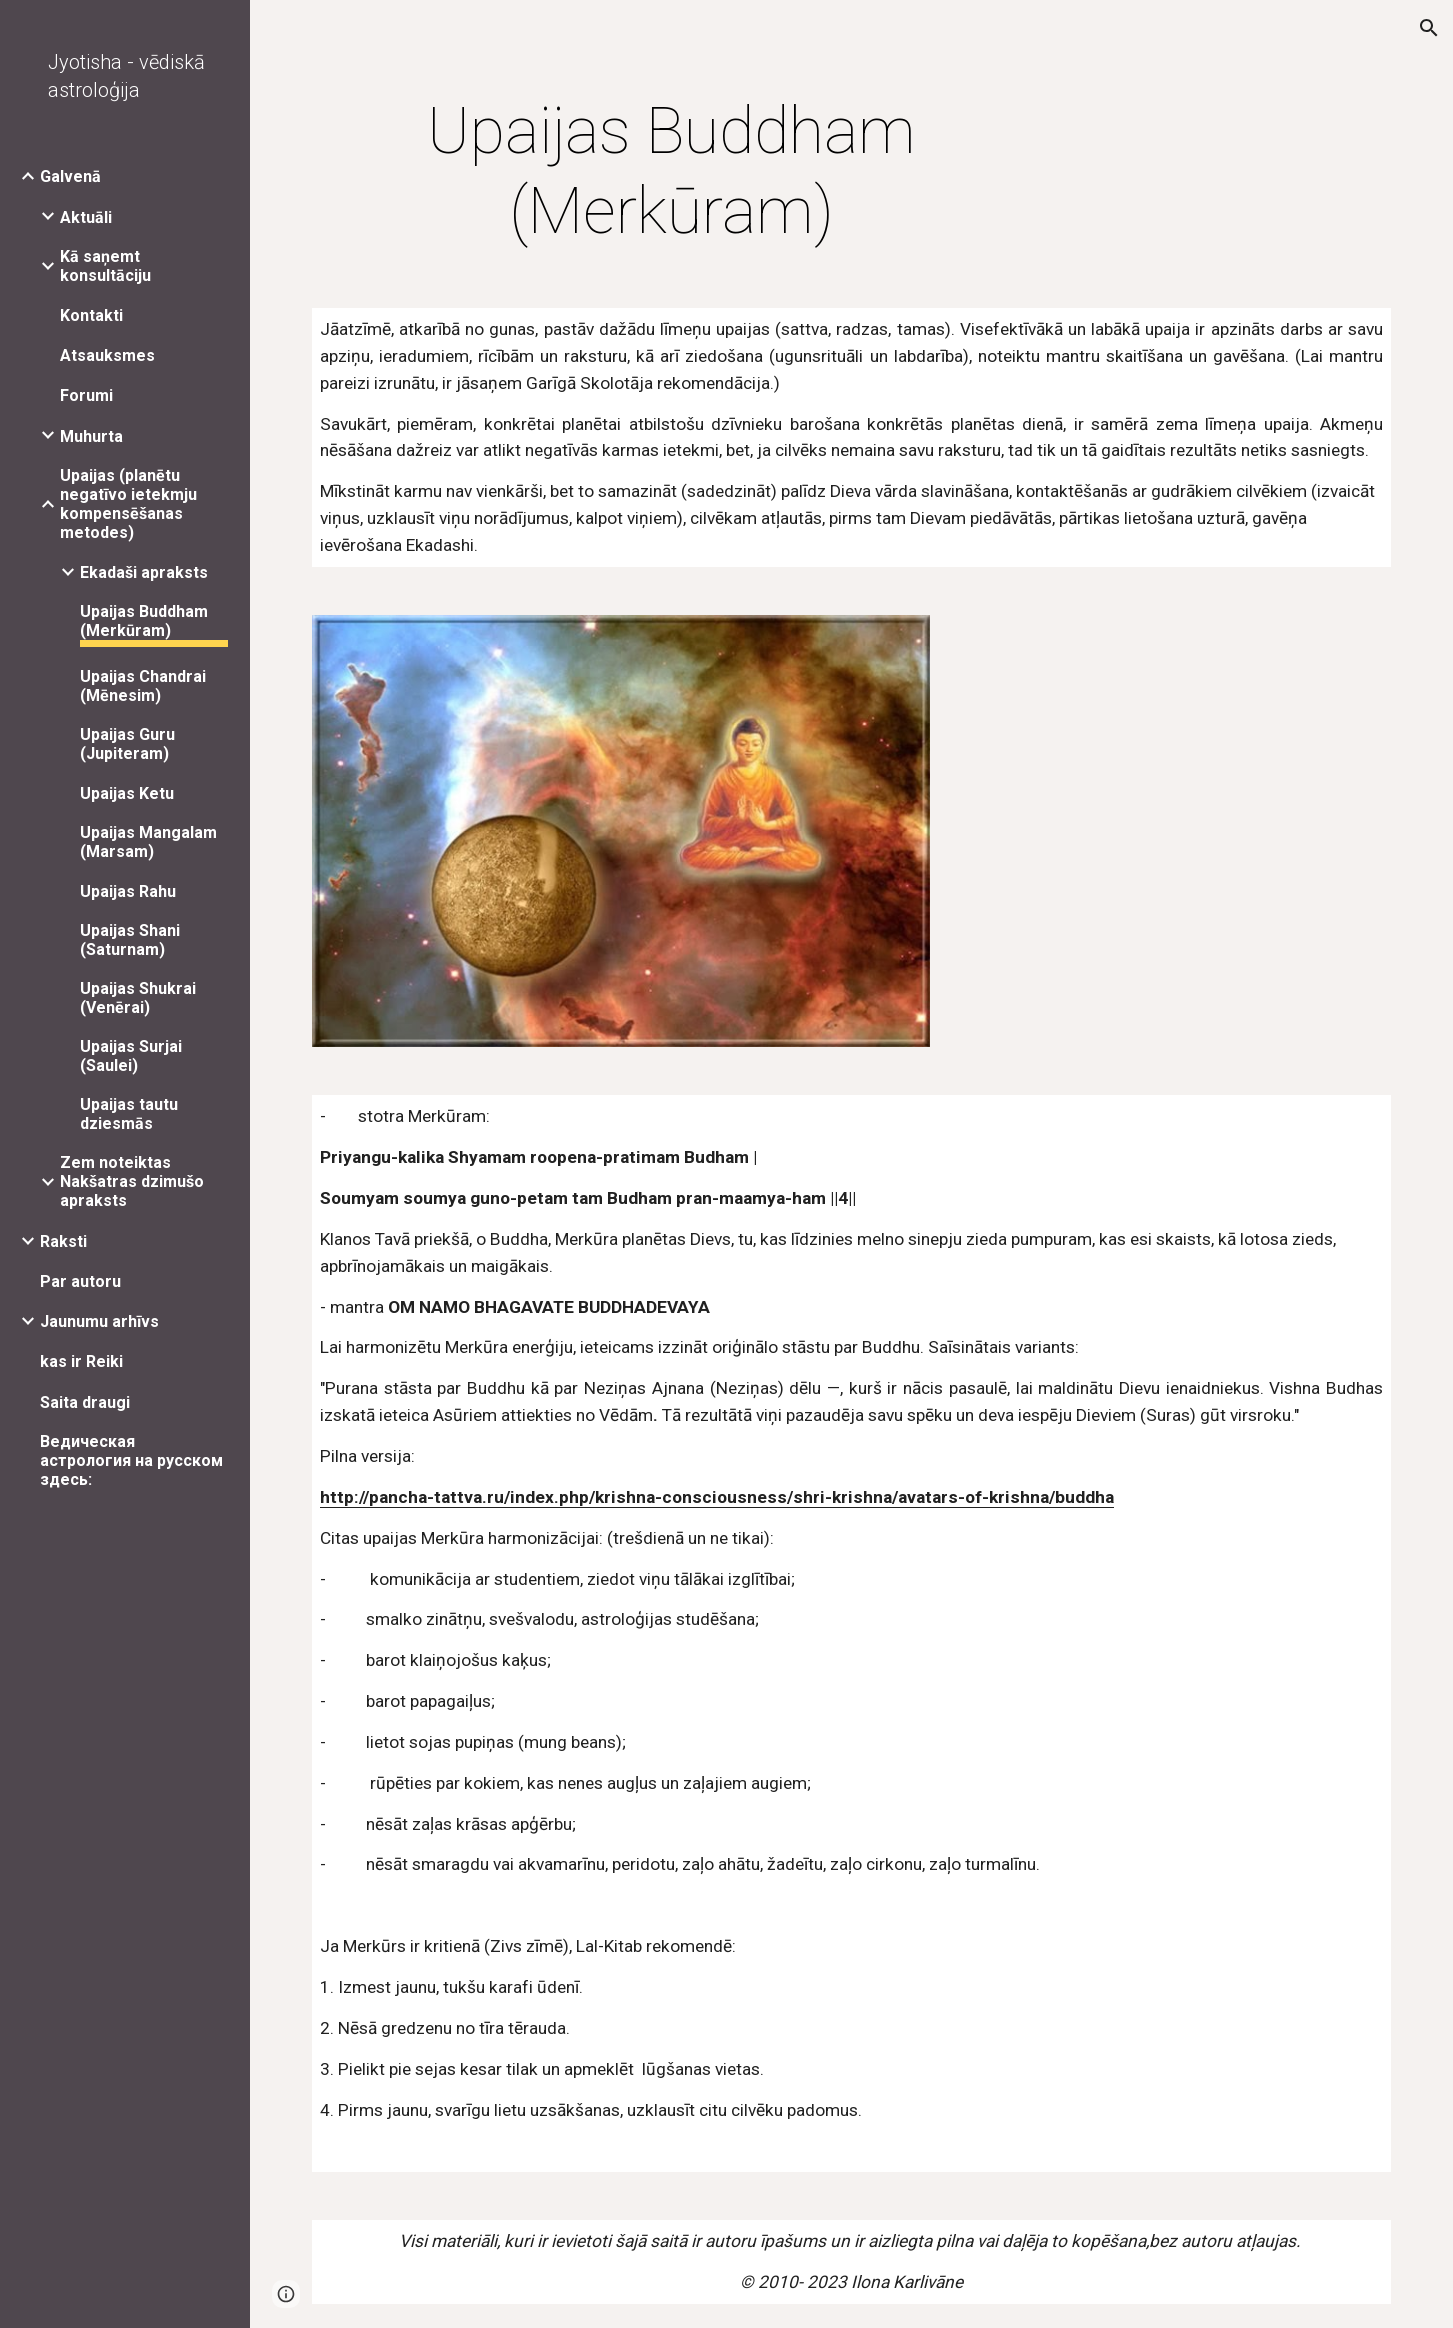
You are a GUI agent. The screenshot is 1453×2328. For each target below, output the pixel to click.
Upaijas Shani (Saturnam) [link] (130, 940)
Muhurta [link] (91, 436)
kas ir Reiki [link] (81, 1361)
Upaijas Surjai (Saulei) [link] (131, 1056)
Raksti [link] (63, 1241)
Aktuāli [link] (86, 217)
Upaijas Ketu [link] (127, 793)
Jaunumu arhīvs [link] (99, 1321)
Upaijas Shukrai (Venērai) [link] (138, 998)
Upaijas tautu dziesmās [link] (129, 1114)
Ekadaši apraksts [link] (144, 572)
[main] (672, 172)
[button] (1429, 28)
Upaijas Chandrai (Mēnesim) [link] (143, 686)
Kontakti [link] (91, 315)
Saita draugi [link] (85, 1402)
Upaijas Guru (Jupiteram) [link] (127, 744)
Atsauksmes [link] (107, 355)
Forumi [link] (86, 395)
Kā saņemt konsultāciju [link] (105, 266)
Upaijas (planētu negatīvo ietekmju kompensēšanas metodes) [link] (128, 504)
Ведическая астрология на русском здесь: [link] (131, 1460)
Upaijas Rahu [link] (128, 891)
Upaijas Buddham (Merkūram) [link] (144, 621)
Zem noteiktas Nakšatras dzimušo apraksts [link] (132, 1181)
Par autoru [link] (80, 1281)
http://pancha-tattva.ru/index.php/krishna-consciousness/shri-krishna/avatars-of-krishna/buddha (717, 1497)
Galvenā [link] (70, 176)
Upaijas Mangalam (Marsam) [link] (148, 842)
